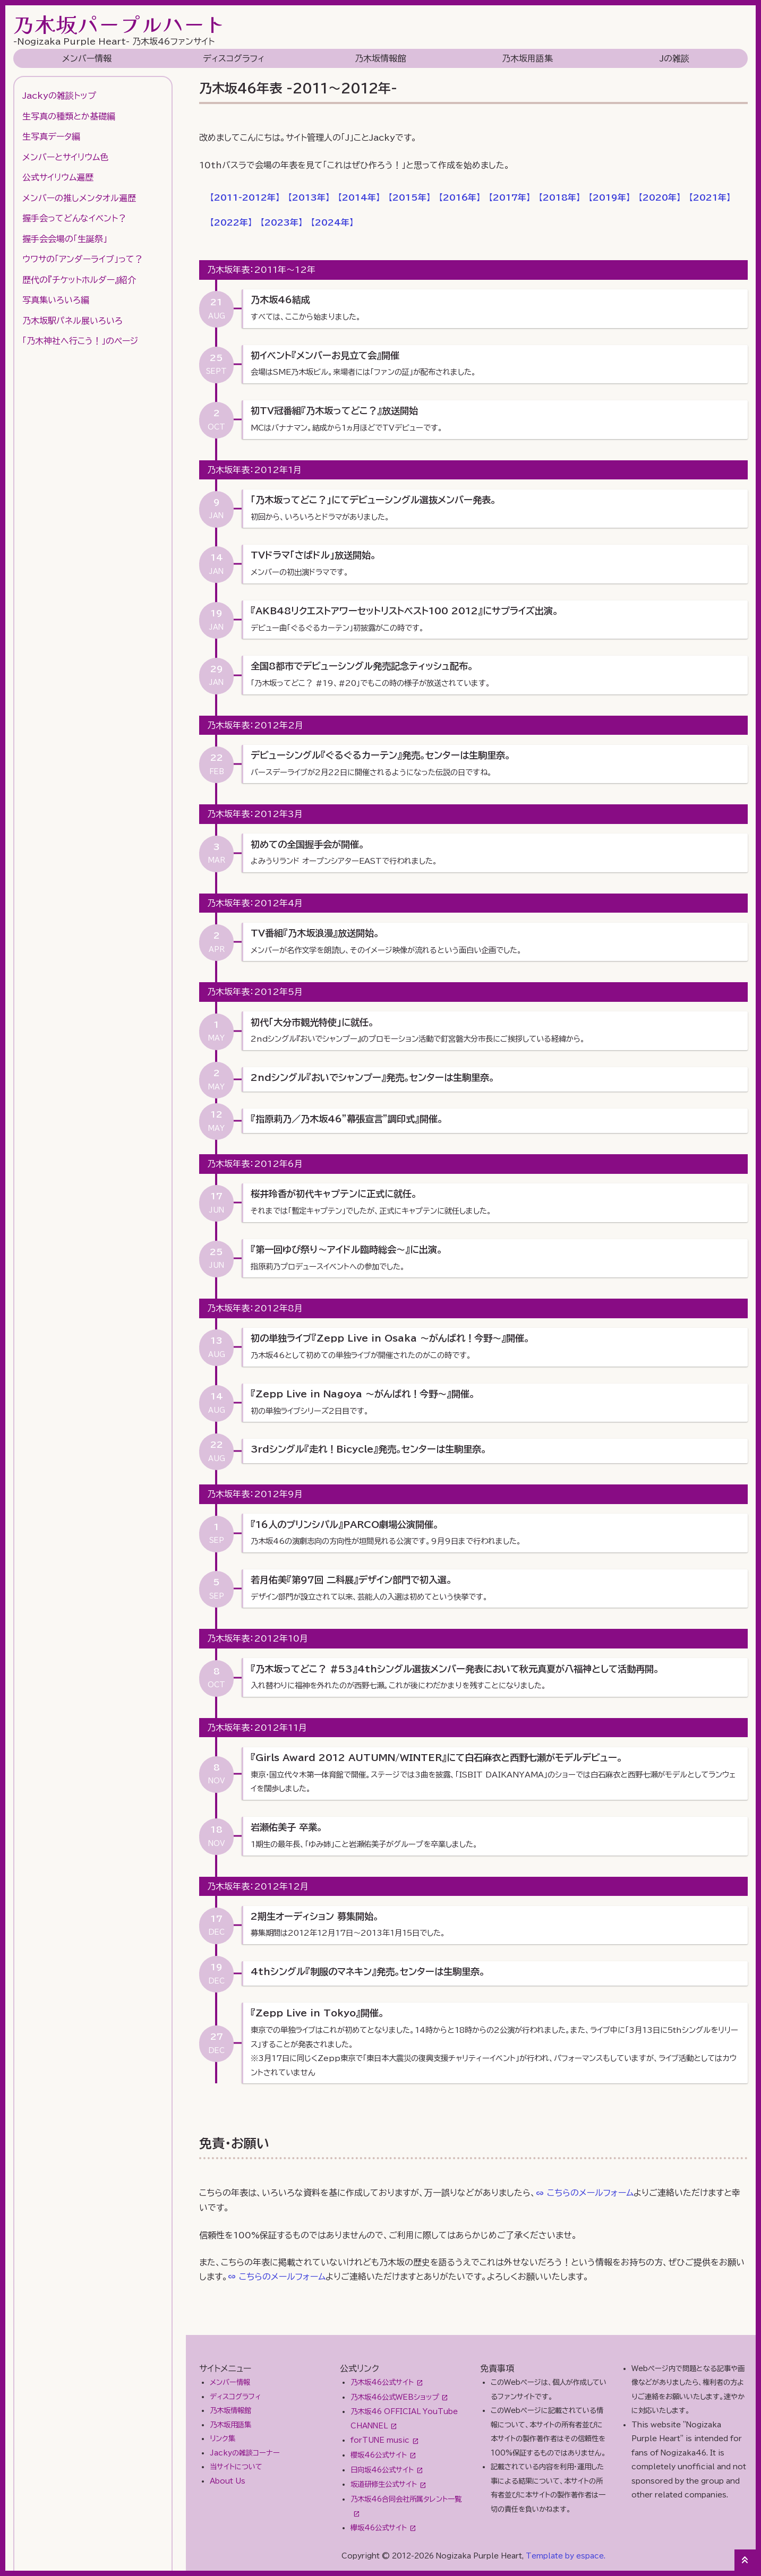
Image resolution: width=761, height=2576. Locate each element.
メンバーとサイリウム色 (65, 157)
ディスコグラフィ (233, 58)
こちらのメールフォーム (590, 2192)
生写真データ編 (51, 136)
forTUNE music (379, 2440)
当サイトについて (236, 2466)
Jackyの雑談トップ (59, 95)
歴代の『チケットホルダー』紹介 (79, 280)
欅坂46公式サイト (378, 2527)
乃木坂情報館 (380, 58)
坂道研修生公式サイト (383, 2484)
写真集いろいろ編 (55, 300)
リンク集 (222, 2438)
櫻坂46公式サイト (378, 2455)
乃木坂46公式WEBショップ (394, 2397)
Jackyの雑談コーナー (245, 2453)
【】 (245, 197)
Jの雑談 (674, 58)
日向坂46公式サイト (382, 2470)
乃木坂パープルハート (119, 23)
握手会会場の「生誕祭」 (64, 239)
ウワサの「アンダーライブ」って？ (82, 259)
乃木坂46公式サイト (382, 2382)
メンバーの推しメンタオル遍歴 (79, 198)
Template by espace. (565, 2556)
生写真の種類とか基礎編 (68, 116)
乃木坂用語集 (527, 58)
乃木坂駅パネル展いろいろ (72, 320)
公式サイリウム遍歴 (57, 177)
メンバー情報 (87, 58)
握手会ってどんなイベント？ (74, 218)
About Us (227, 2481)
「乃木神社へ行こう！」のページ (80, 341)
